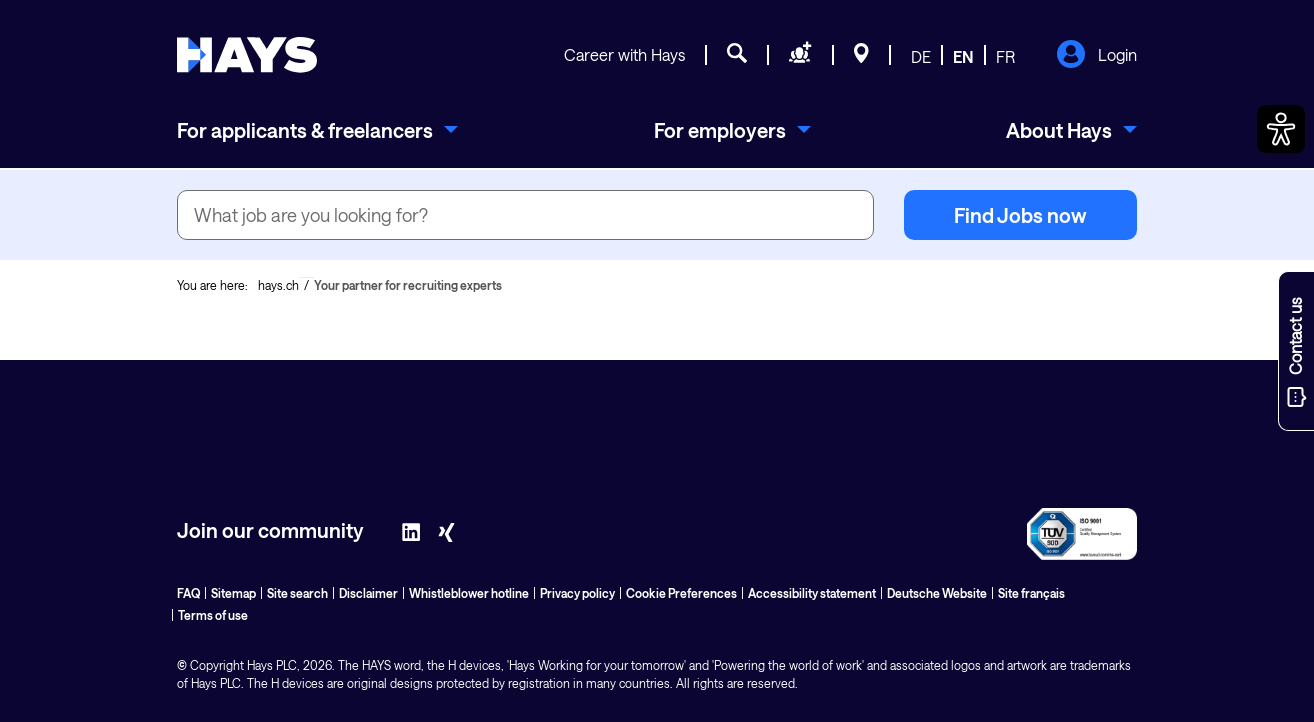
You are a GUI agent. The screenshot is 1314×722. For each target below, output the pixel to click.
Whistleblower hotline (469, 593)
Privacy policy (577, 593)
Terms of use (213, 615)
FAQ (188, 593)
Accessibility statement (812, 593)
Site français (1031, 593)
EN (963, 56)
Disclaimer (368, 593)
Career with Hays (624, 54)
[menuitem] (317, 130)
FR (1005, 56)
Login (1096, 56)
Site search (297, 593)
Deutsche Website (937, 593)
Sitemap (233, 593)
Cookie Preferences (681, 593)
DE (921, 56)
